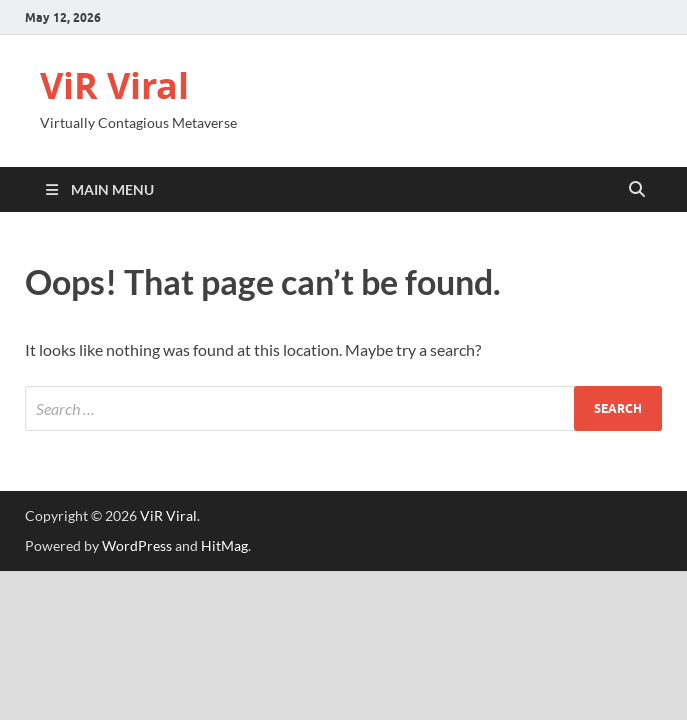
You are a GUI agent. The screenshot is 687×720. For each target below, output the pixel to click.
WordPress (137, 545)
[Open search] (637, 190)
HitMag (224, 545)
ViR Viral (114, 85)
